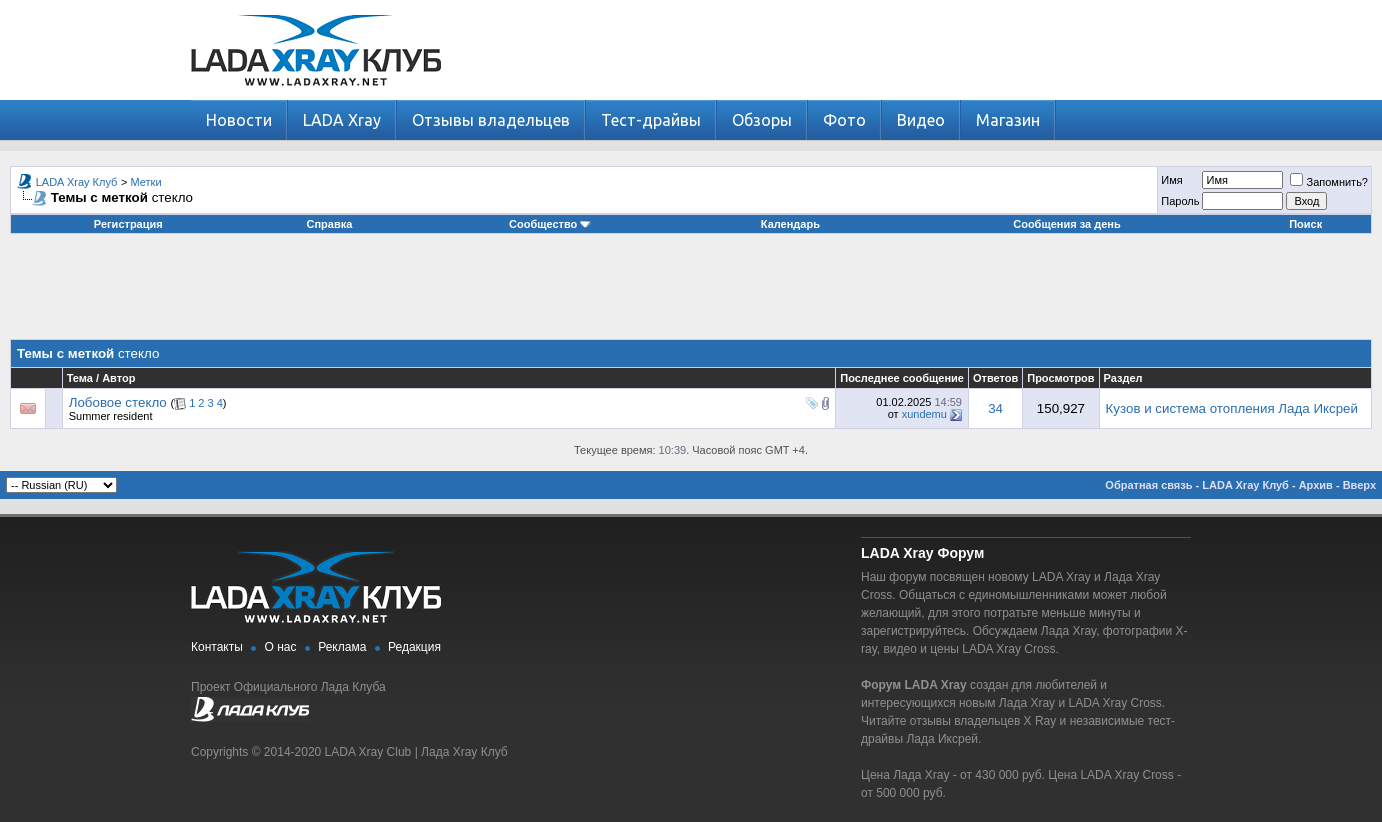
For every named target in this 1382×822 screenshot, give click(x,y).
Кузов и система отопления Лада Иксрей (1232, 408)
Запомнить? (1329, 182)
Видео (921, 120)
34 (995, 408)
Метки (146, 182)
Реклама (342, 647)
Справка (330, 224)
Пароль (1180, 201)
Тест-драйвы (651, 120)
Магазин (1008, 120)
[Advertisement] (691, 294)
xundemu (924, 414)
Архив (1316, 485)
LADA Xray (342, 120)
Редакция (414, 647)
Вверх (1359, 485)
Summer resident (111, 416)
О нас (281, 647)
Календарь (790, 224)
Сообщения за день (1066, 224)
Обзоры (762, 120)
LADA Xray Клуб (77, 182)
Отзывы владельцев (491, 120)
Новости (239, 120)
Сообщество (550, 224)
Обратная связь (1148, 485)
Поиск (1305, 224)
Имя (1171, 180)
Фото (844, 120)
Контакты (217, 647)
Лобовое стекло (118, 402)
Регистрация (128, 224)
